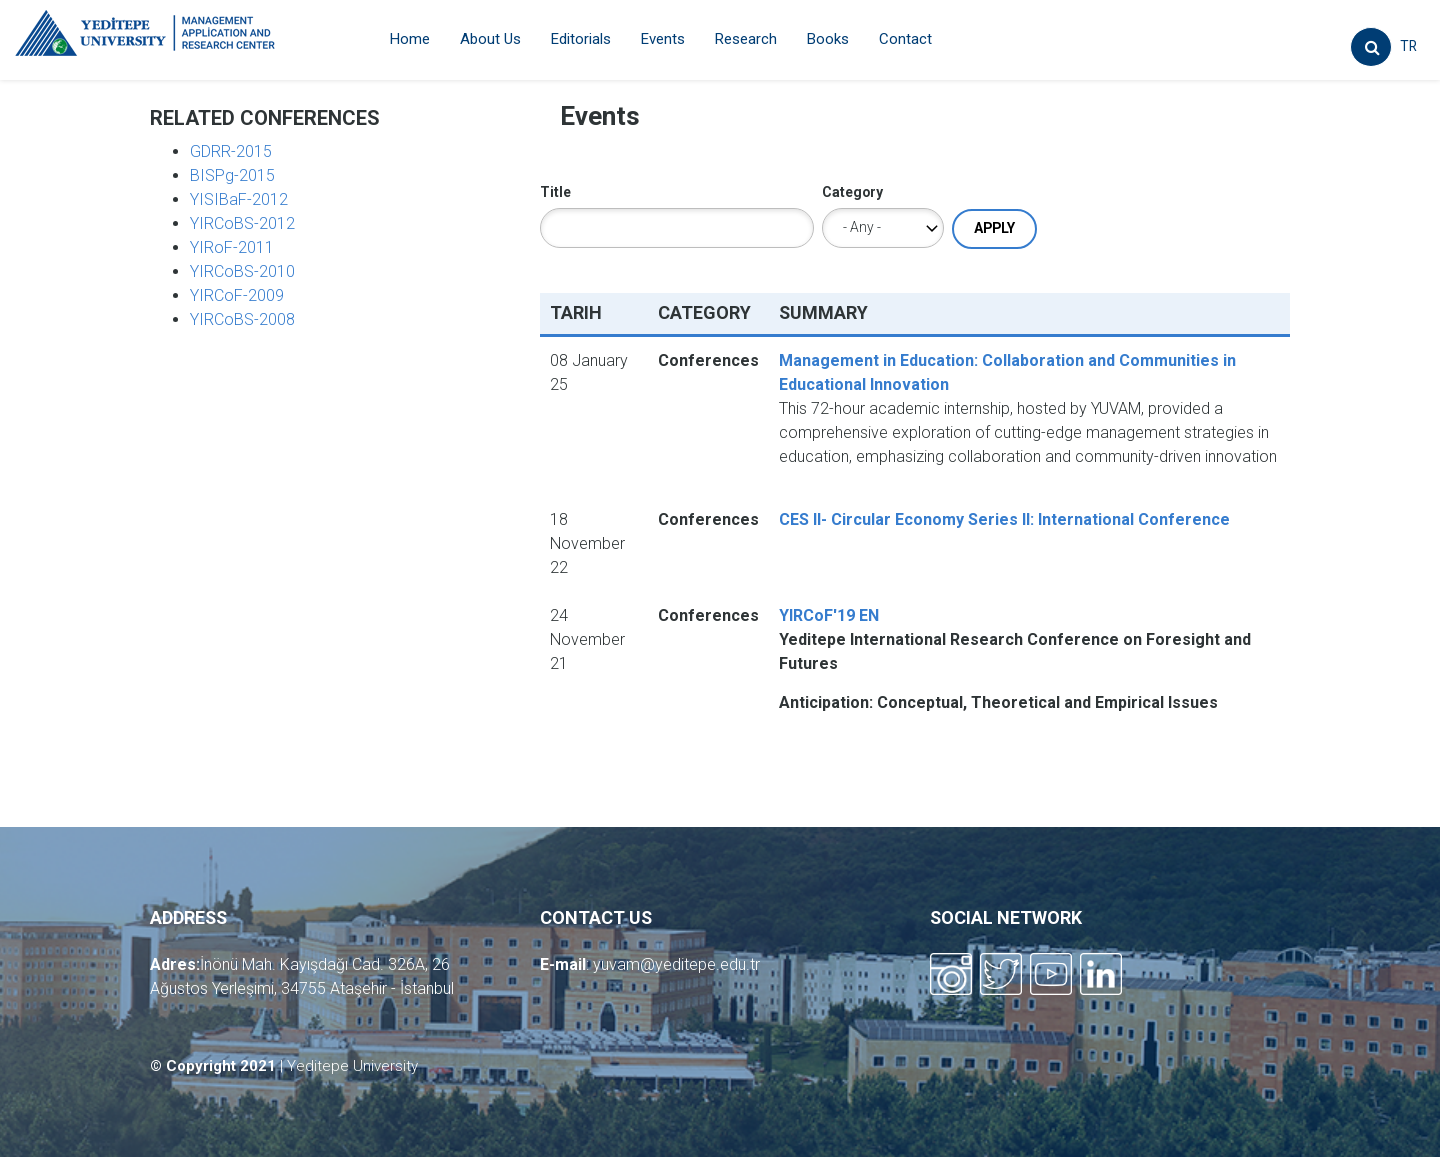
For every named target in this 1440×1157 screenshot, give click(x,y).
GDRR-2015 (231, 151)
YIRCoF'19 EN (829, 615)
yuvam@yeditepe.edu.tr (676, 964)
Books (828, 39)
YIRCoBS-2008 (242, 319)
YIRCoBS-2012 (242, 223)
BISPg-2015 (232, 175)
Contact (905, 39)
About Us (490, 39)
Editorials (581, 39)
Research (746, 39)
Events (663, 39)
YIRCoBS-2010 (242, 271)
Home (410, 39)
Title (555, 192)
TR (1408, 46)
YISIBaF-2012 (239, 199)
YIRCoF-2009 (237, 295)
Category (852, 192)
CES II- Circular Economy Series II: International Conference (1004, 519)
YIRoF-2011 (232, 247)
